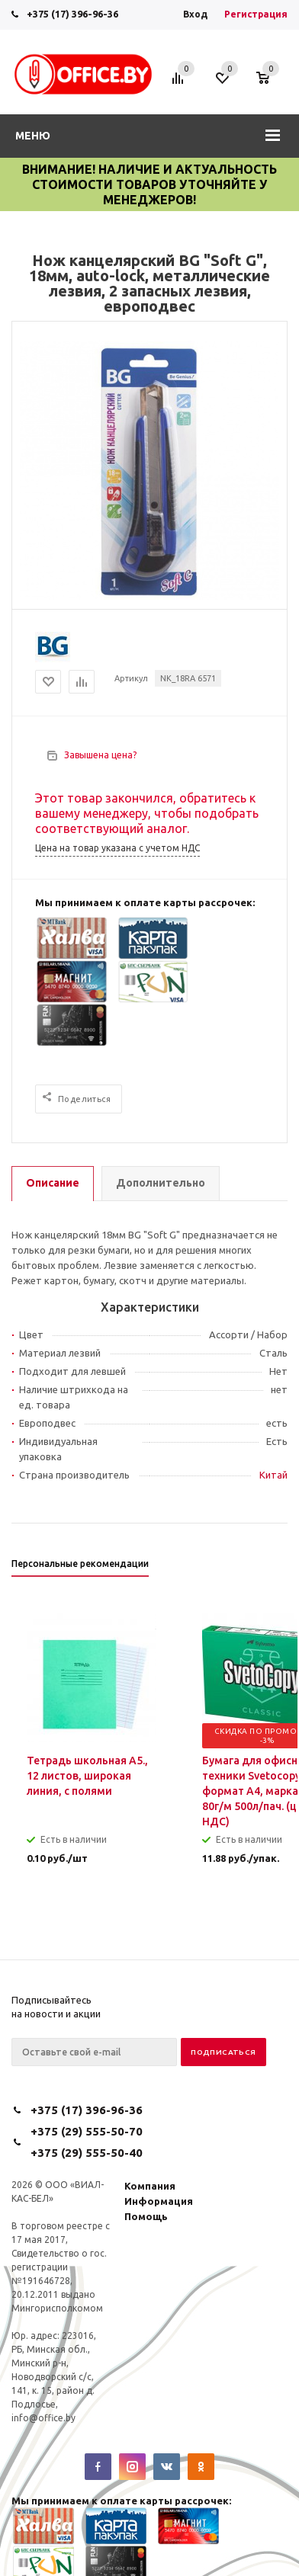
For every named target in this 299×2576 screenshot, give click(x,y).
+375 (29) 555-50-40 (87, 2152)
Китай (273, 1474)
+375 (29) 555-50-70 (87, 2131)
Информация (158, 2201)
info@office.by (43, 2418)
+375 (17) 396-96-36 (72, 13)
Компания (149, 2185)
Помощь (146, 2216)
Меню (32, 136)
